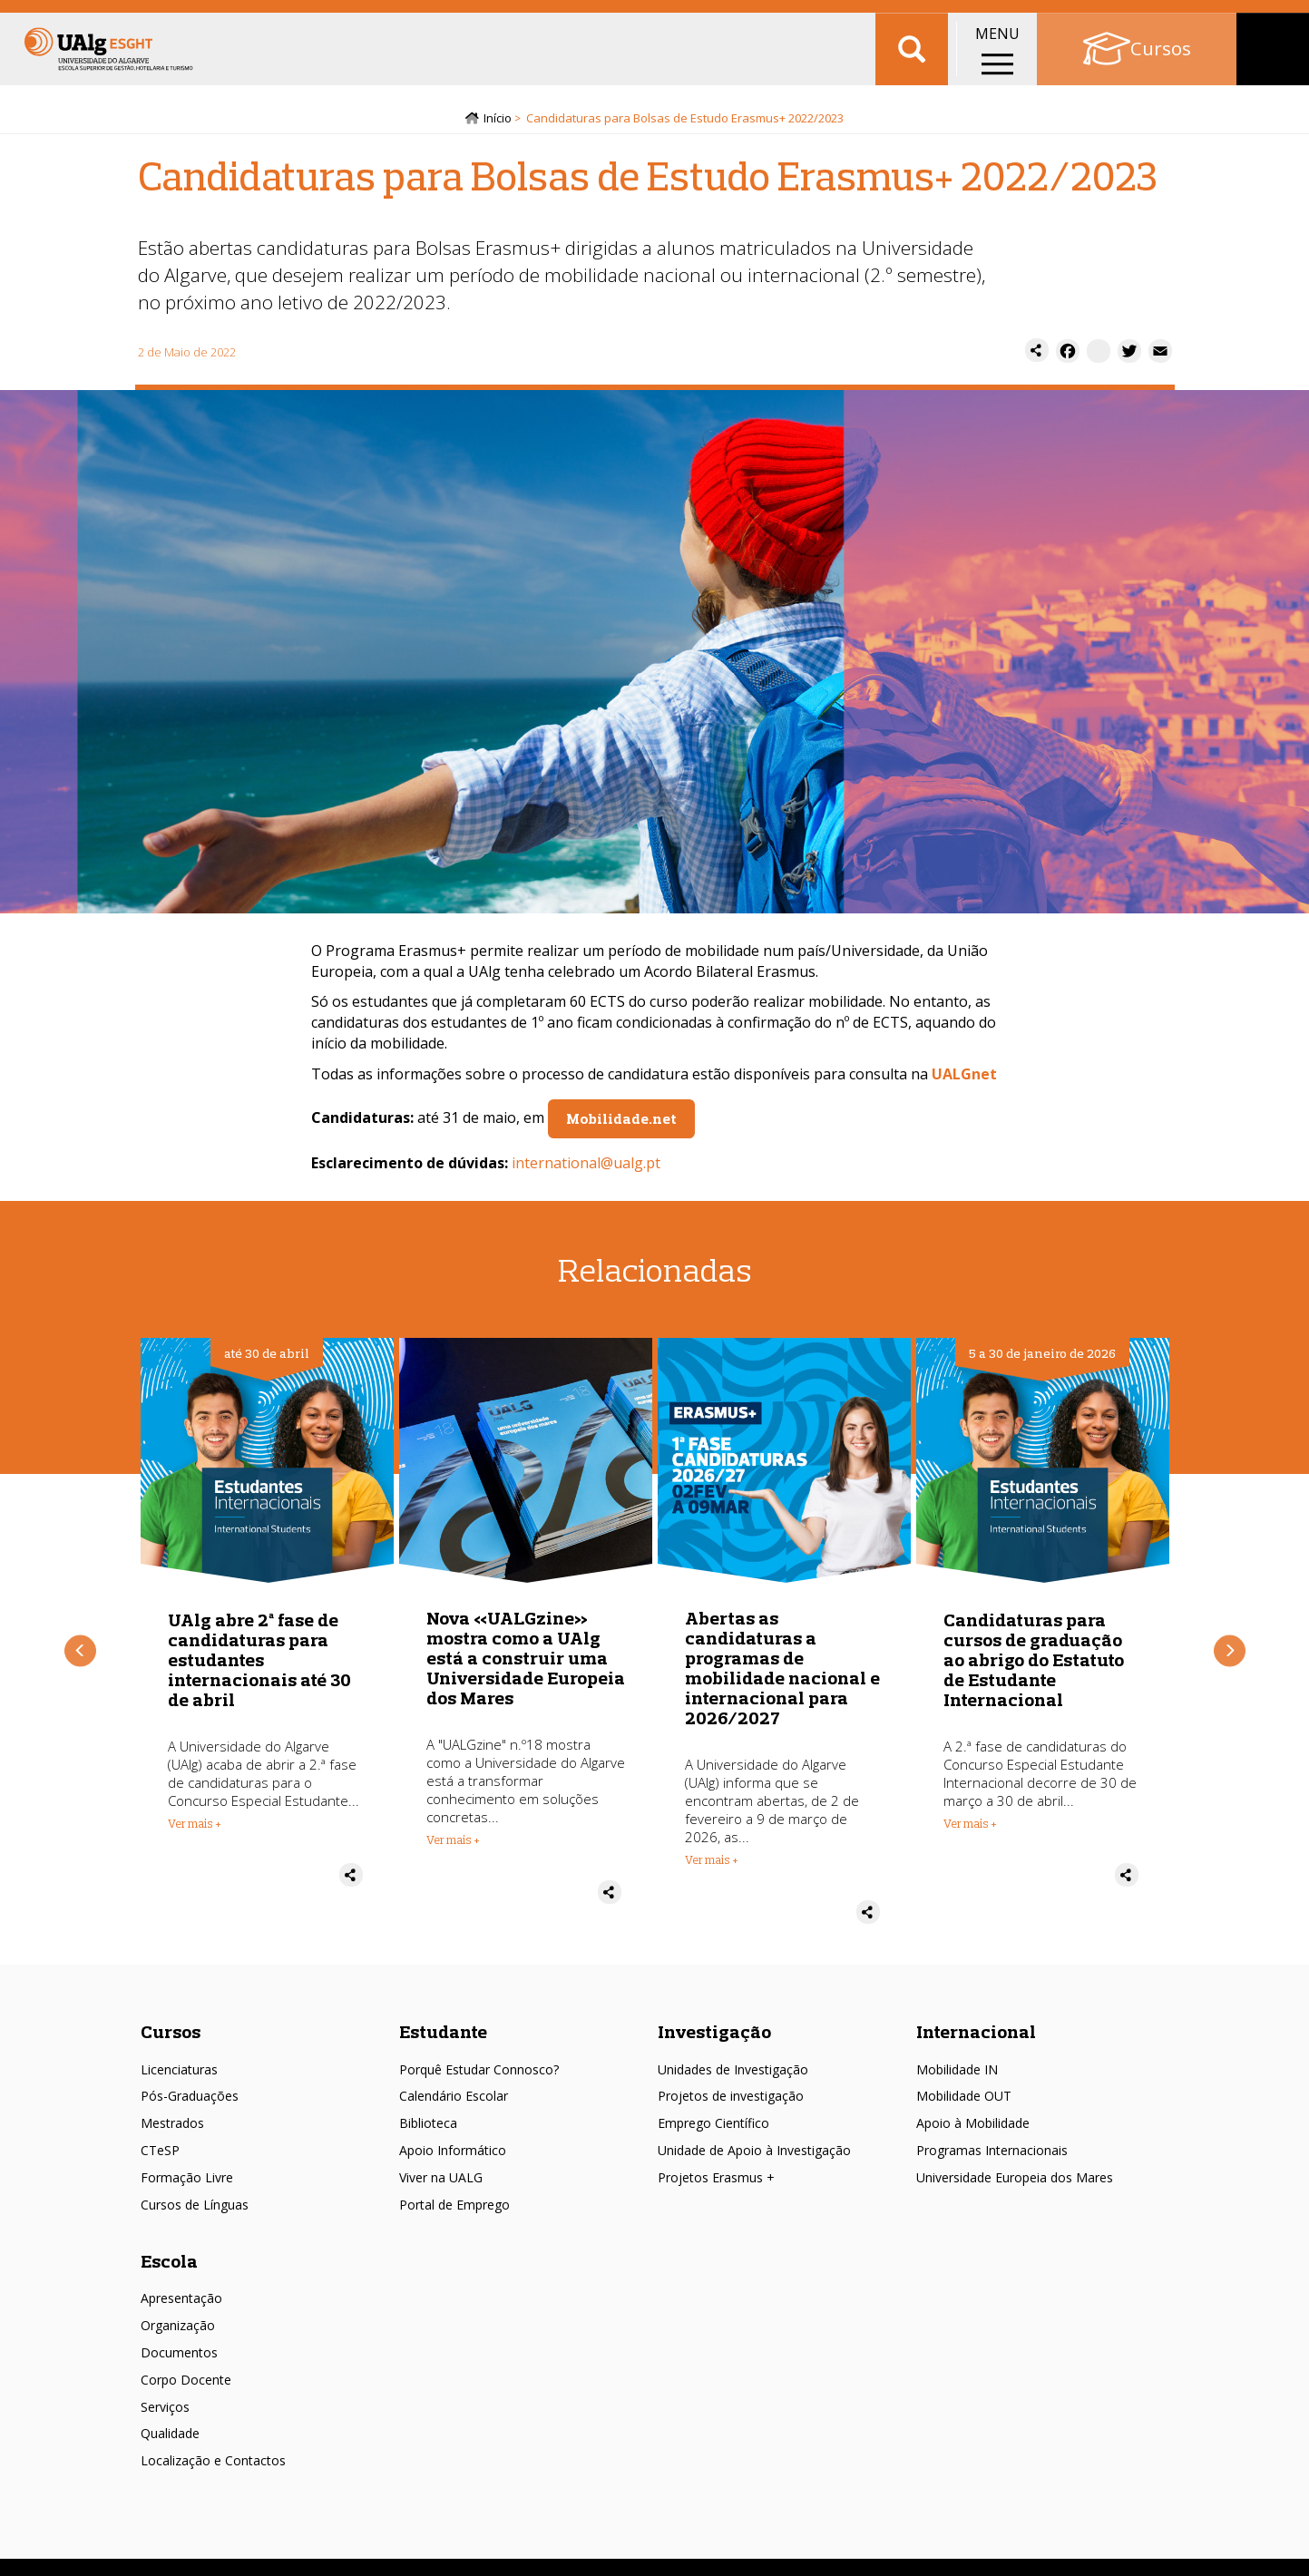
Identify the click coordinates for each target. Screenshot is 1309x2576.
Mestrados (172, 2130)
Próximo (1230, 1657)
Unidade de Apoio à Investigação (754, 2157)
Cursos (170, 2037)
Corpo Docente (186, 2386)
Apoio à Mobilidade (973, 2130)
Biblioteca (428, 2130)
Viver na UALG (441, 2183)
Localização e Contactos (213, 2467)
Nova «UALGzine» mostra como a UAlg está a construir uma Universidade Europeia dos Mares (525, 1665)
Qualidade (170, 2440)
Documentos (179, 2358)
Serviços (165, 2413)
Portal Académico (1162, 18)
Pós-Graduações (190, 2103)
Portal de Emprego (454, 2211)
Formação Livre (187, 2183)
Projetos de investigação (731, 2103)
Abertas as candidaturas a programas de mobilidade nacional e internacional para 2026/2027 (782, 1675)
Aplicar (911, 72)
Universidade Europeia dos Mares (1014, 2183)
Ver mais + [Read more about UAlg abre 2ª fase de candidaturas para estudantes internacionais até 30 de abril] (194, 1829)
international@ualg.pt (586, 1169)
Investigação (714, 2037)
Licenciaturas (179, 2075)
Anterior (80, 1657)
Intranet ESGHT (333, 18)
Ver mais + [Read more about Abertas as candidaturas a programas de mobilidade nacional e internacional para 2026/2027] (711, 1866)
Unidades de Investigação (733, 2075)
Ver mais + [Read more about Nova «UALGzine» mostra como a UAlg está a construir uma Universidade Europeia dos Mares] (453, 1846)
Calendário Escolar (453, 2103)
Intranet (1269, 18)
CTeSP (160, 2157)
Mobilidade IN (957, 2075)
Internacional (976, 2037)
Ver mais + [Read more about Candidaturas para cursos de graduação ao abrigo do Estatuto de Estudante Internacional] (970, 1829)
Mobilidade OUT (963, 2103)
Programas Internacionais (992, 2157)
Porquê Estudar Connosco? (479, 2075)
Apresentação (181, 2305)
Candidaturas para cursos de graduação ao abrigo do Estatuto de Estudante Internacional (1033, 1666)
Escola (169, 2267)
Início (498, 124)
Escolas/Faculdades (200, 18)
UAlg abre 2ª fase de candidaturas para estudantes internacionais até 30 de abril (259, 1666)
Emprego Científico (713, 2130)
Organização (178, 2331)
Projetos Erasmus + (716, 2183)
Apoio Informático (452, 2157)
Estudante (443, 2037)
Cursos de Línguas (195, 2211)
